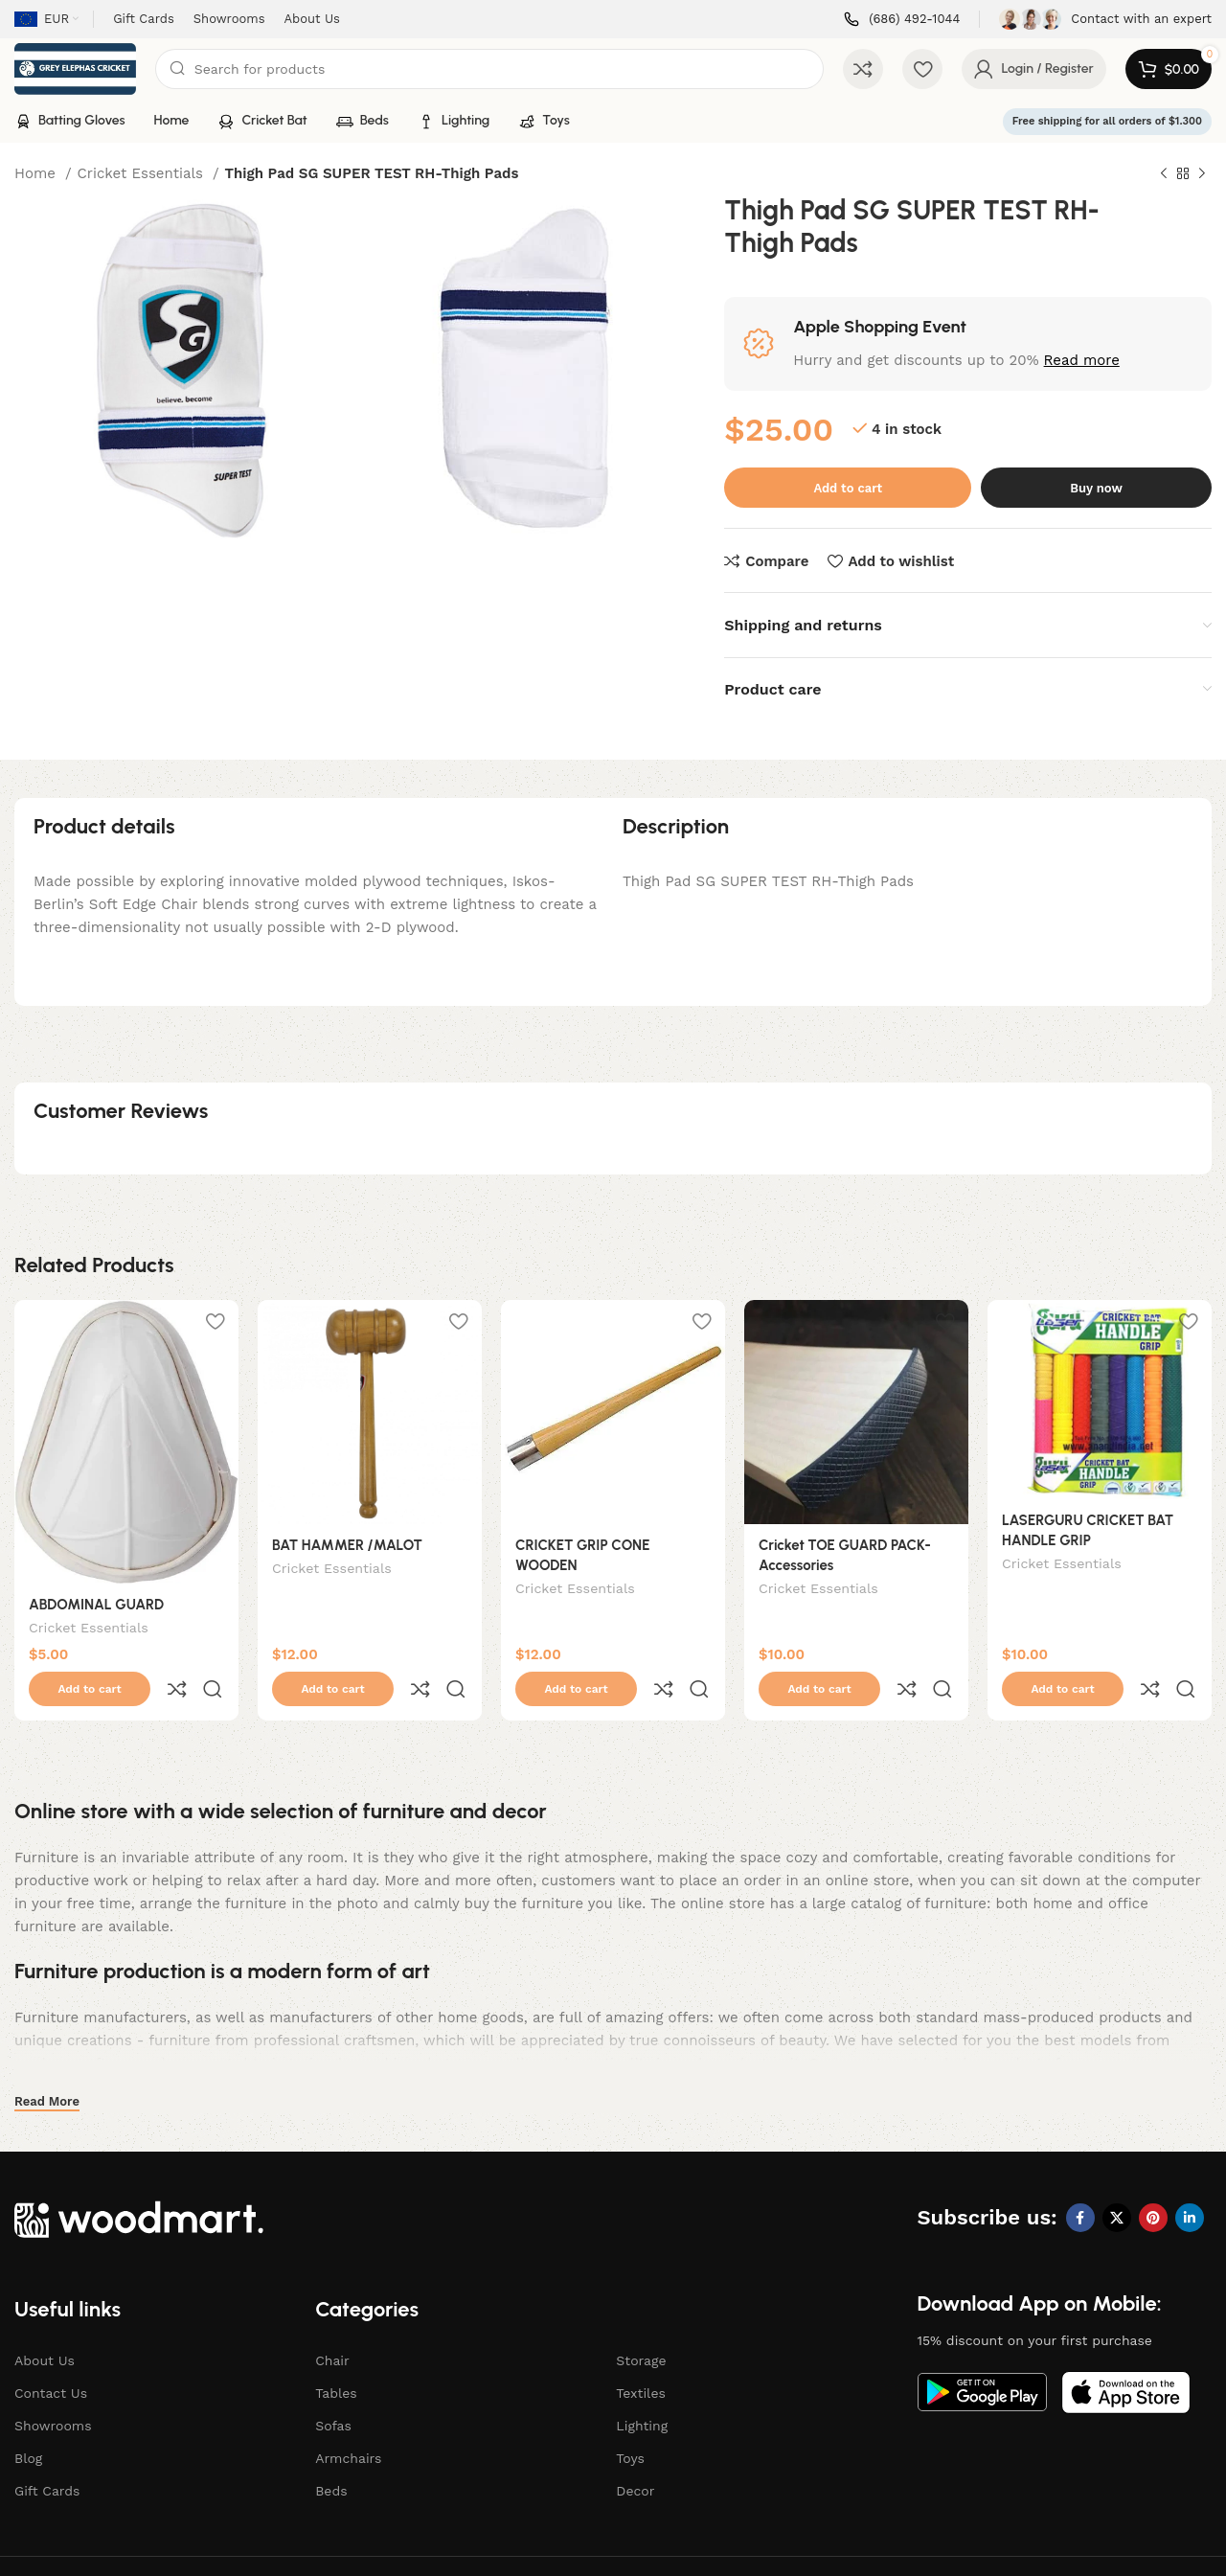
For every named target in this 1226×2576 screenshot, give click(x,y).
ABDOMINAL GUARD (96, 1604)
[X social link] (1116, 2177)
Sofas (333, 2385)
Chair (332, 2320)
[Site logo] (75, 68)
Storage (641, 2320)
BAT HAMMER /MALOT (347, 1545)
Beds (331, 2450)
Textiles (641, 2352)
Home (37, 173)
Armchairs (348, 2418)
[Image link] (138, 2177)
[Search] (490, 69)
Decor (635, 2450)
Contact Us (50, 2352)
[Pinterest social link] (1153, 2177)
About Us (44, 2320)
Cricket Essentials (143, 173)
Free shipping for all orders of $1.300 (1107, 121)
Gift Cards (46, 2450)
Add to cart (847, 488)
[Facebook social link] (1080, 2177)
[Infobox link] (902, 19)
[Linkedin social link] (1189, 2177)
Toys (630, 2418)
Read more (1082, 360)
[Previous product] (1163, 174)
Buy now (1096, 488)
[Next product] (1202, 174)
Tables (335, 2352)
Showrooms (53, 2385)
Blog (28, 2418)
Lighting (642, 2385)
